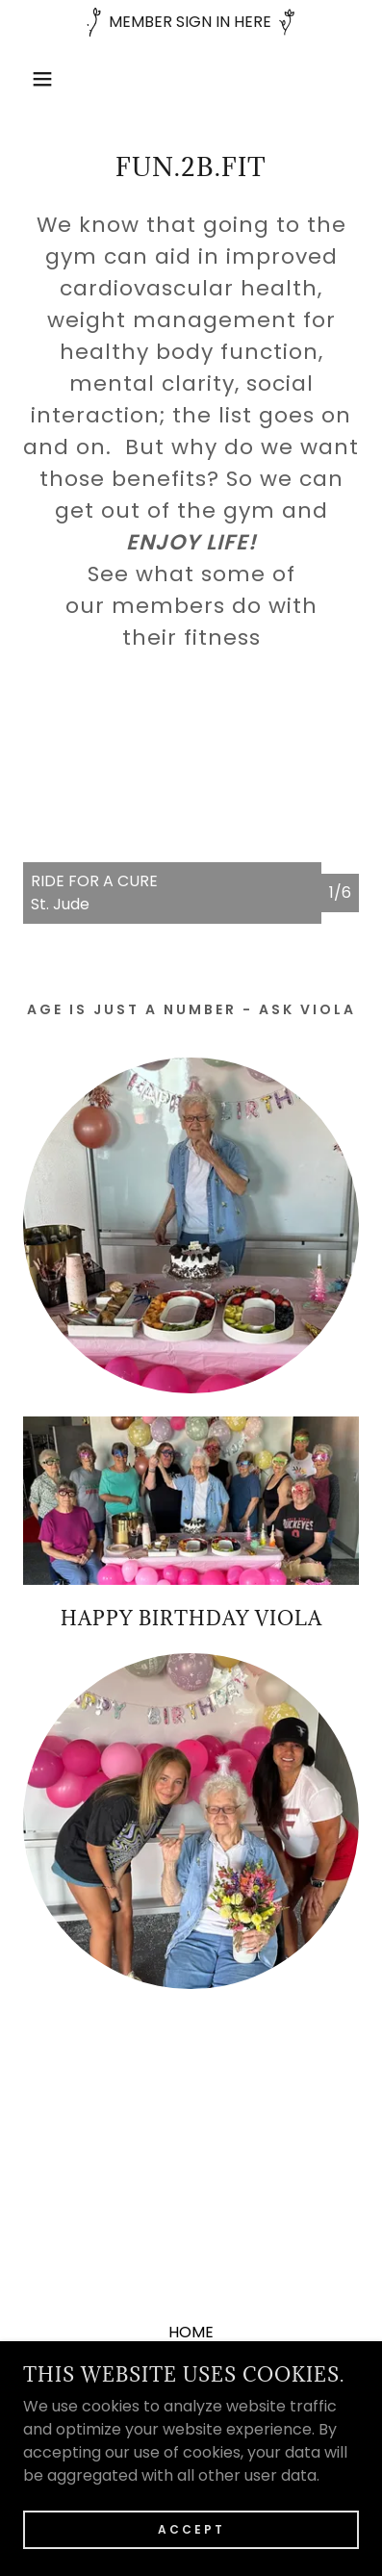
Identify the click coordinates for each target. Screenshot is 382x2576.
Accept (191, 2529)
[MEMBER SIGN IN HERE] (191, 22)
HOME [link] (191, 2332)
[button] (29, 79)
